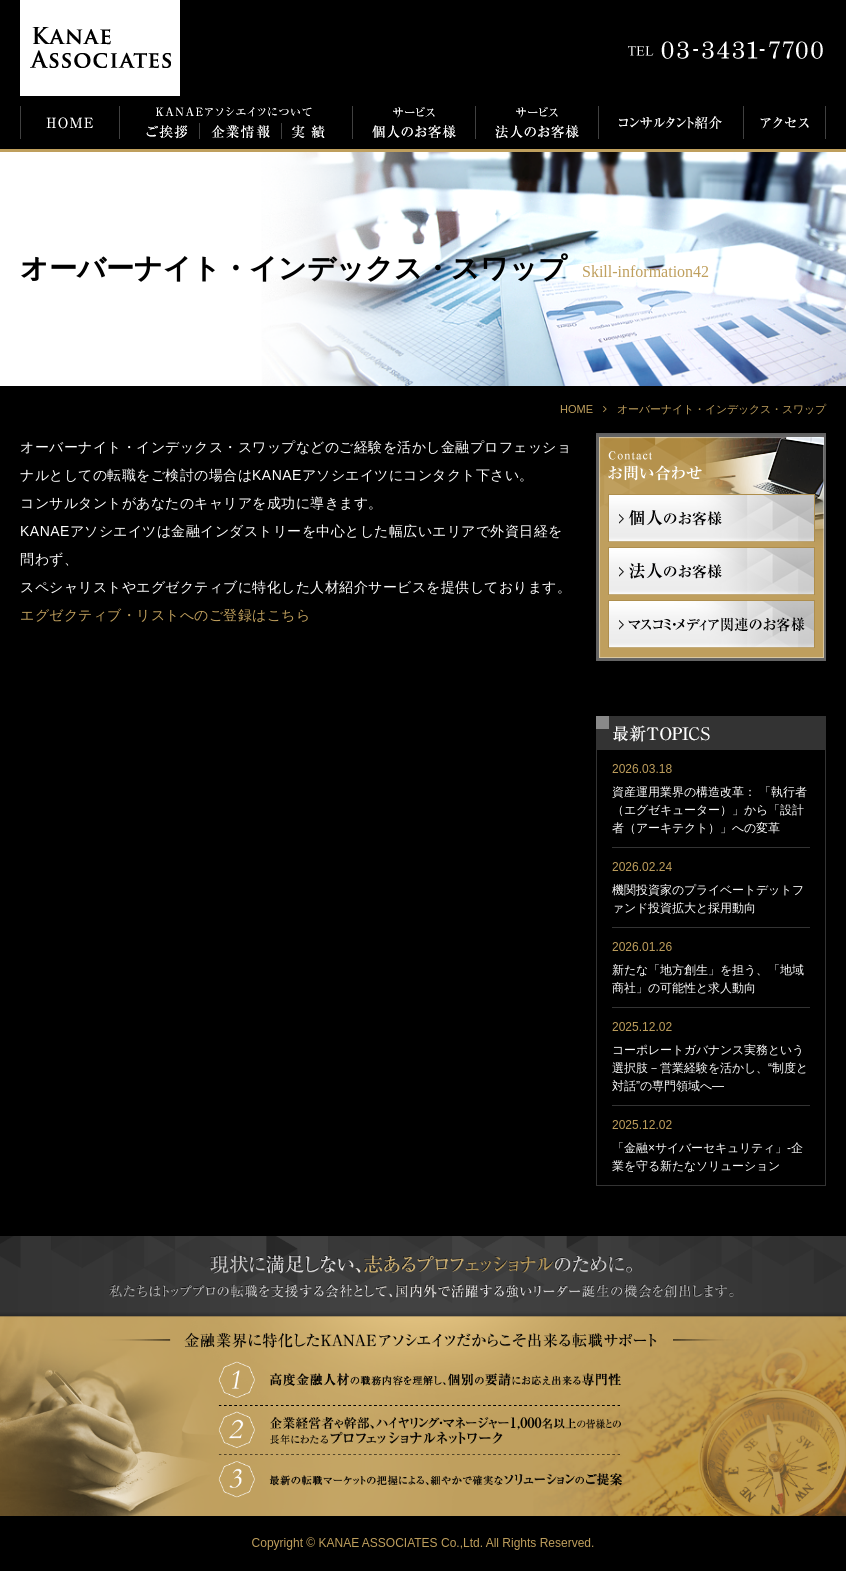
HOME (576, 409)
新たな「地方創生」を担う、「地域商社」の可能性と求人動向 (708, 979)
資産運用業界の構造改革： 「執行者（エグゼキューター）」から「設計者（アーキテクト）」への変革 (709, 810)
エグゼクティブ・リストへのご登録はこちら (165, 615)
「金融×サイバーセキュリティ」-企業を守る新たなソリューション (707, 1157)
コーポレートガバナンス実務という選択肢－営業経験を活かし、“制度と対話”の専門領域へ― (710, 1068)
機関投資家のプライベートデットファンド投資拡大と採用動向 (708, 899)
